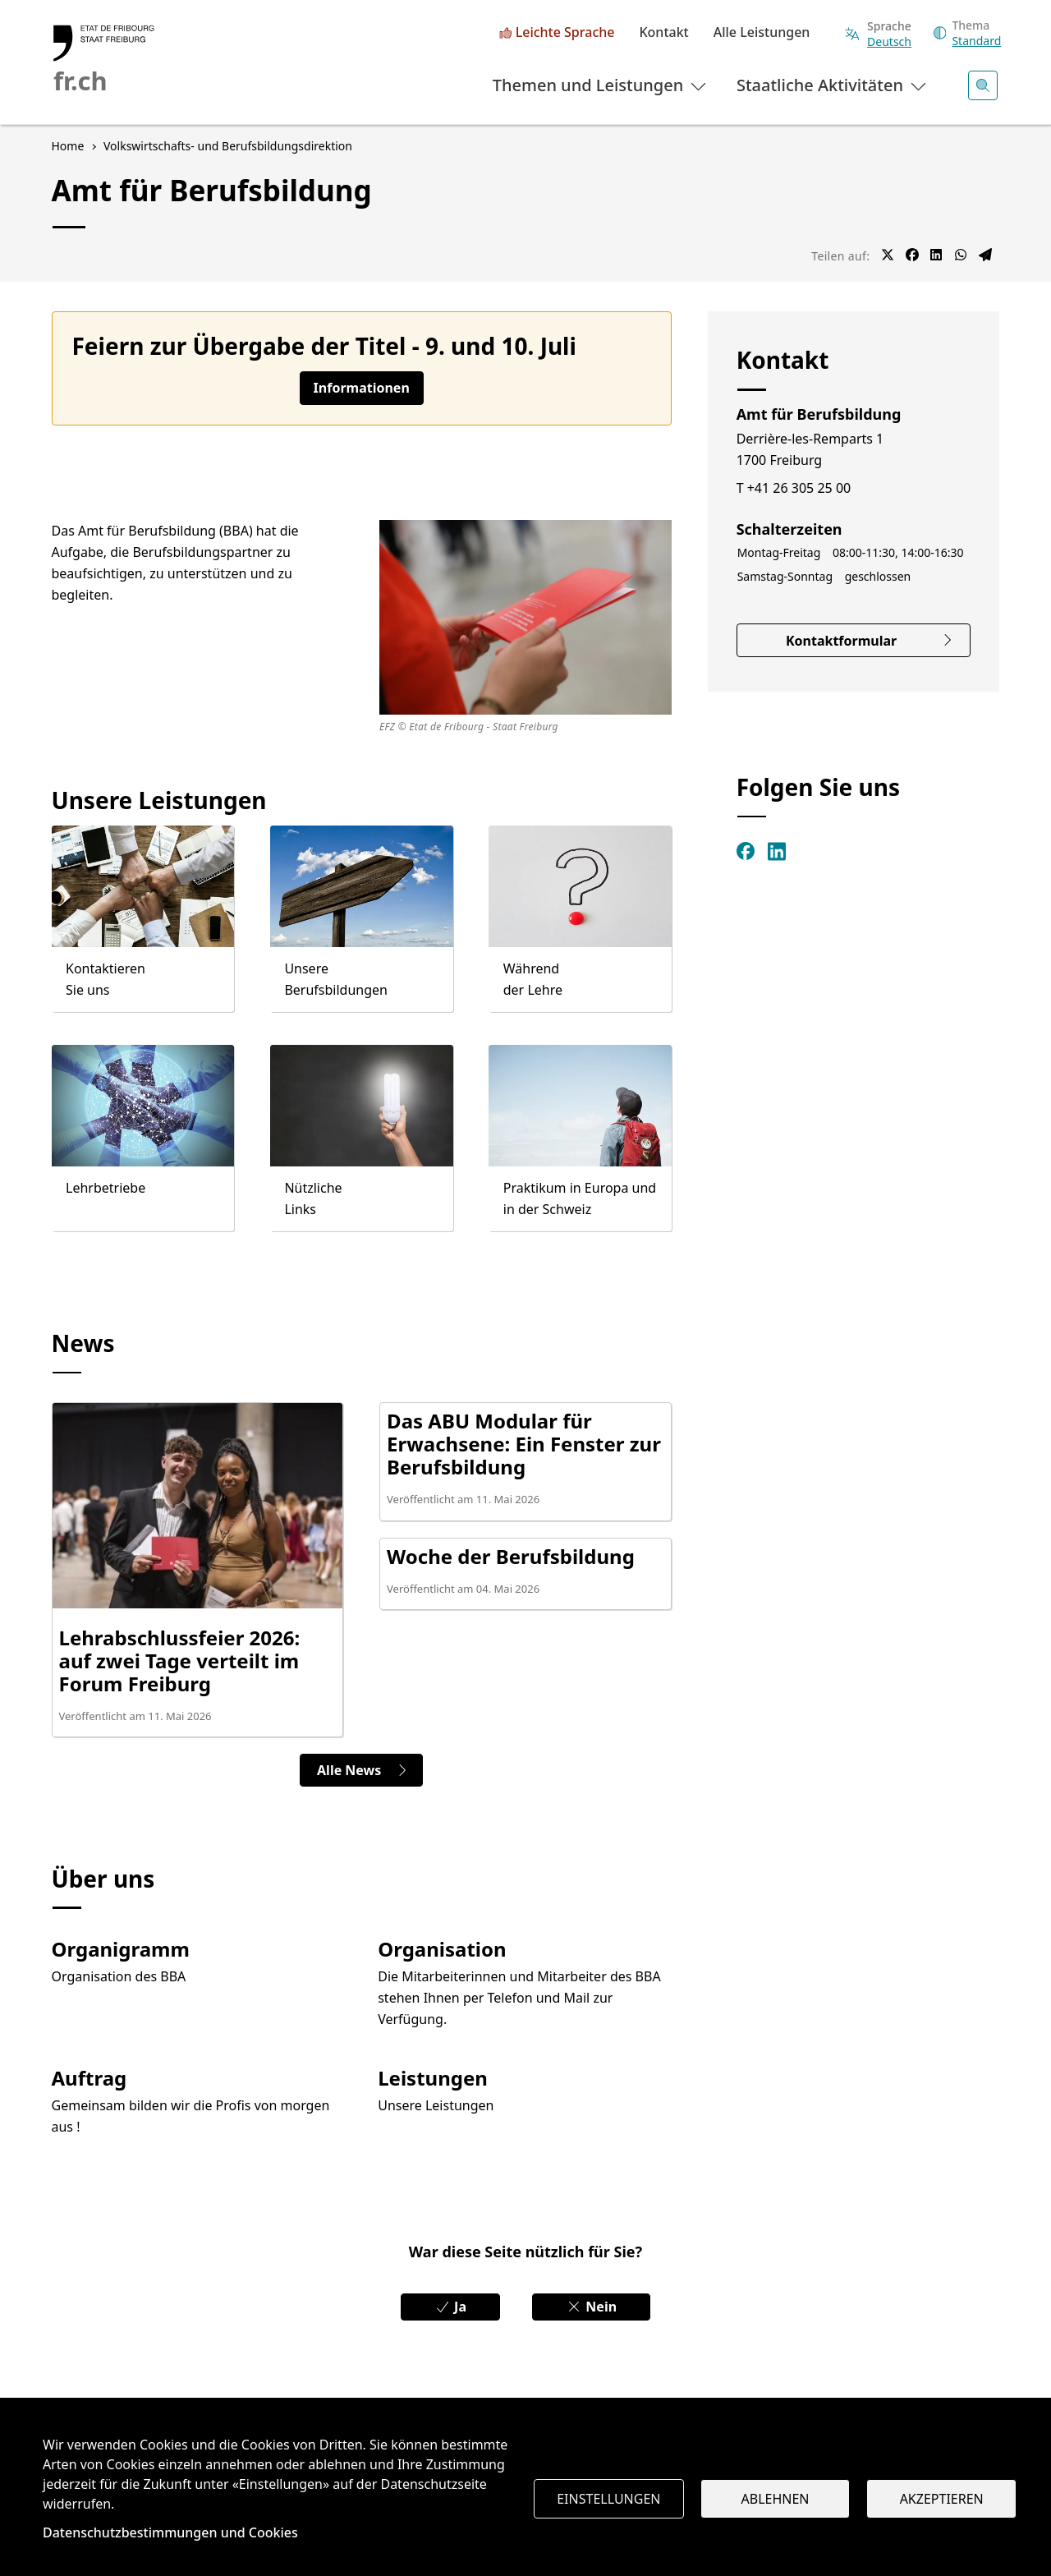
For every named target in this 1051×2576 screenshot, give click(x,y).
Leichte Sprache (565, 33)
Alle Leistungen (762, 33)
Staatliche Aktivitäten (833, 85)
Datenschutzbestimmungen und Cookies (170, 2532)
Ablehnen (775, 2499)
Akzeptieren (942, 2499)
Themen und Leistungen (601, 85)
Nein (591, 2307)
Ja (450, 2307)
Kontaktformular (870, 641)
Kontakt (663, 33)
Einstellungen (608, 2499)
